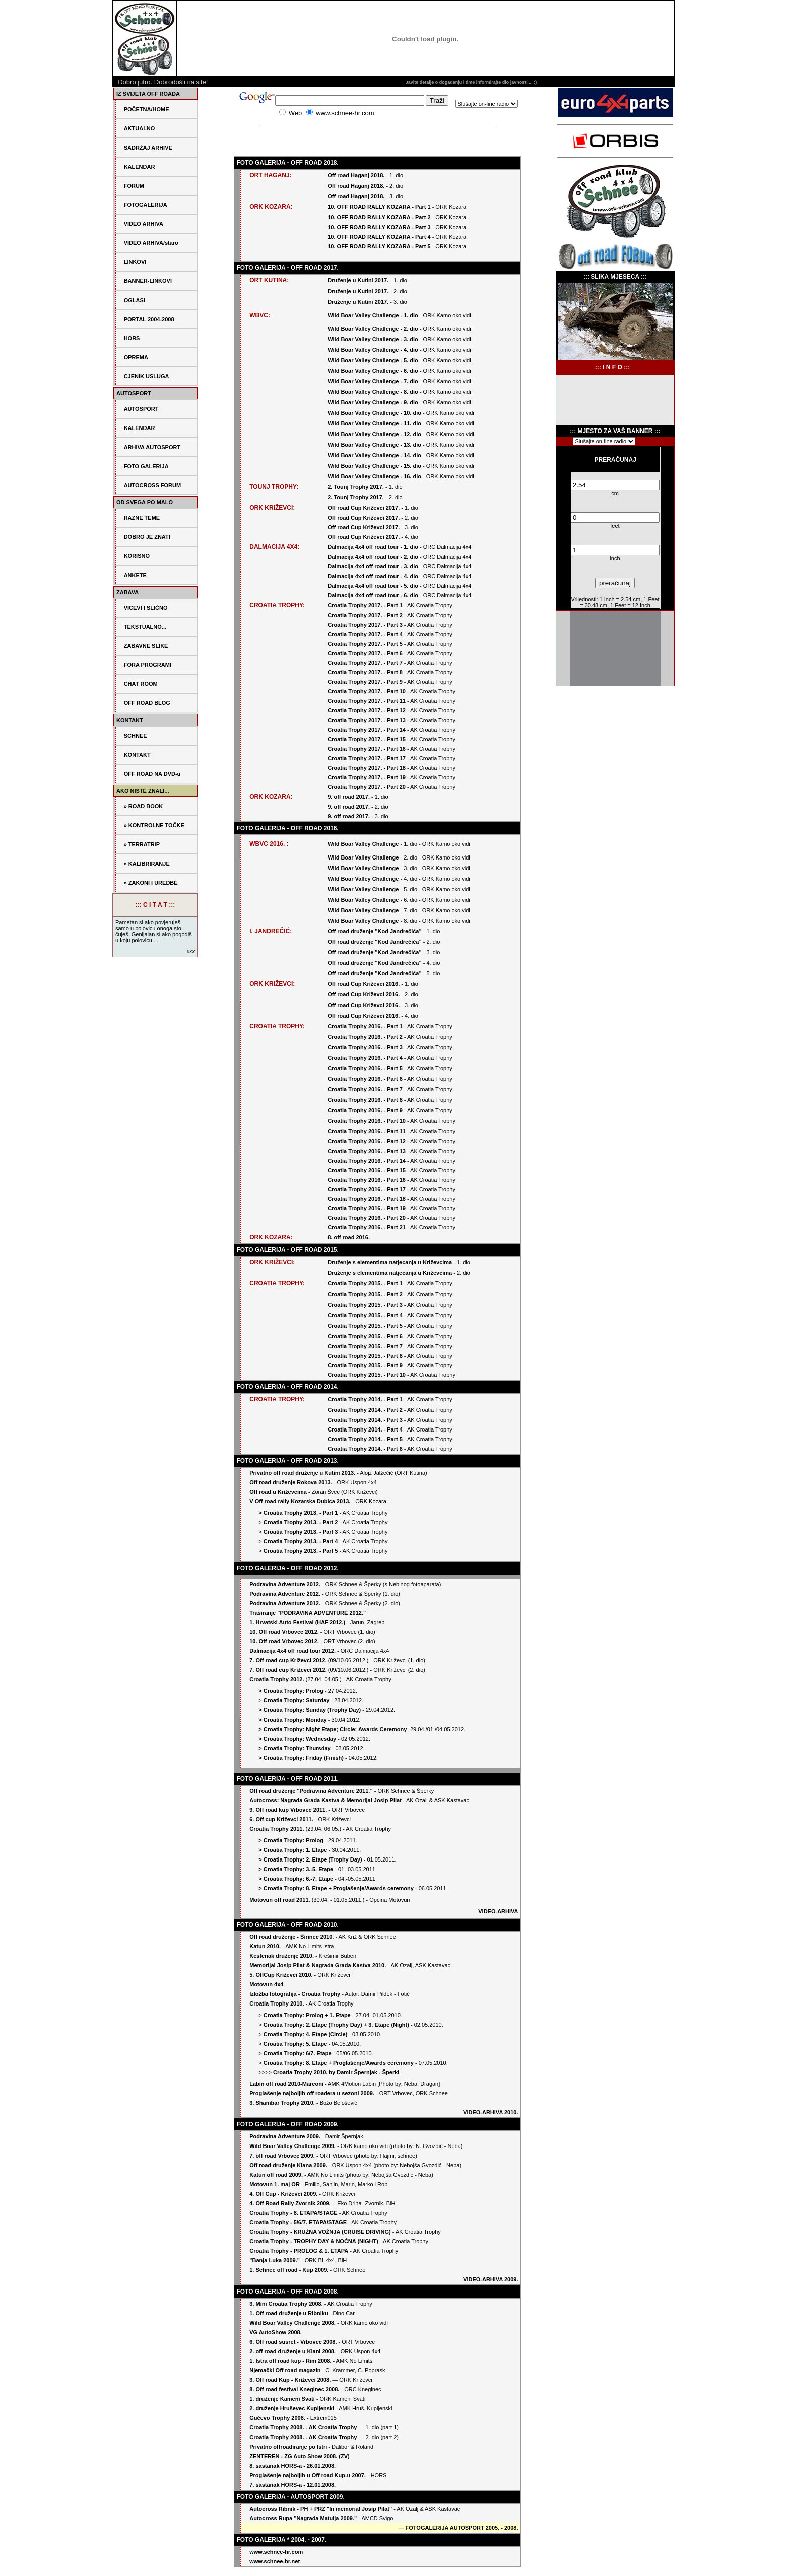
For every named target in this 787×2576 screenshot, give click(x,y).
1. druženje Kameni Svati (282, 2399)
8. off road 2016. (349, 1237)
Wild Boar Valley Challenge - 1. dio (373, 315)
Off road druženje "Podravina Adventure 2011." (310, 1791)
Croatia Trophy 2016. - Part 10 (367, 1121)
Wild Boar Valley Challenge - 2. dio (373, 329)
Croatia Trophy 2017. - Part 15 (367, 739)
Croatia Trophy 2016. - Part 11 (367, 1131)
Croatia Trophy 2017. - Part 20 (367, 787)
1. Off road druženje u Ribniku (288, 2313)
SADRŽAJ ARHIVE (148, 148)
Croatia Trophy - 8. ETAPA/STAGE (293, 2213)
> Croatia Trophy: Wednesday (297, 1739)
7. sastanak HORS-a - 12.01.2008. (292, 2485)
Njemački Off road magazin (284, 2370)
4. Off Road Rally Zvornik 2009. (289, 2203)
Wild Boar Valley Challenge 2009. (292, 2146)
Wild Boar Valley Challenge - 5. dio (373, 360)
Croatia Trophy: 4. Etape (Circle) (305, 2034)
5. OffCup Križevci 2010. (280, 1975)
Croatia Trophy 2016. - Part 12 (367, 1141)
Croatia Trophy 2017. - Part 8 (365, 672)
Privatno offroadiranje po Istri (288, 2447)
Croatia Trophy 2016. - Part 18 (367, 1199)
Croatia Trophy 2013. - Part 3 (301, 1532)
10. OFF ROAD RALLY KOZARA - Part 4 (379, 237)
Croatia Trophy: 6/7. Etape (298, 2053)
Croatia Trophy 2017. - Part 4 (365, 634)
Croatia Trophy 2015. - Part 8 (365, 1356)
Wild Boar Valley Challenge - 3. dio (373, 339)
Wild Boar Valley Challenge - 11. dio (374, 423)
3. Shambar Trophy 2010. (282, 2103)
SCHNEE (135, 736)
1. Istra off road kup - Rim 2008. (290, 2361)
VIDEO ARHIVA (143, 224)
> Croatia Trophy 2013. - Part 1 (298, 1513)
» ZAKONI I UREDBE (151, 883)
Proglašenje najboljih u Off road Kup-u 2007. (307, 2475)
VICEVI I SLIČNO (146, 608)
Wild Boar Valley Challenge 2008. (292, 2323)
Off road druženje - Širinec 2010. (291, 1937)
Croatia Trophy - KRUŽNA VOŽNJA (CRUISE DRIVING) (320, 2232)
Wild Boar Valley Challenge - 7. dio (373, 381)
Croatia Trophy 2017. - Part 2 (365, 615)
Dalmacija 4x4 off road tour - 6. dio (373, 595)
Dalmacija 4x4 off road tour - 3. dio (373, 566)
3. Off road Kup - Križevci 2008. (290, 2380)
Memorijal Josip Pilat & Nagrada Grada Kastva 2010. (317, 1965)
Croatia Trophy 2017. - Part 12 (367, 710)
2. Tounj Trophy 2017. (356, 487)
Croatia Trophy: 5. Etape (295, 2044)
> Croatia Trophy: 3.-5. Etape (295, 1869)
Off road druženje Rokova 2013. (290, 1482)
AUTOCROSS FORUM (152, 485)
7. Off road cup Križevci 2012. (287, 1660)
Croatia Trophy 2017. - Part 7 (365, 663)
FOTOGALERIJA (145, 205)
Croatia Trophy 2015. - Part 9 (365, 1365)
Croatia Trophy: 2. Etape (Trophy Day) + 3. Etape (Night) (336, 2025)
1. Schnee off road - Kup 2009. (288, 2270)
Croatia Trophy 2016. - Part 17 (367, 1189)
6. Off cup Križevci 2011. (281, 1819)
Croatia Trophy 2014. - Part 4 (365, 1429)
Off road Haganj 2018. (357, 175)
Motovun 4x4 (266, 1984)
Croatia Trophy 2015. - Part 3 (365, 1305)
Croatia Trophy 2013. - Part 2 (301, 1522)
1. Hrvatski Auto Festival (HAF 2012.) (297, 1622)
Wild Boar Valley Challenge (364, 844)
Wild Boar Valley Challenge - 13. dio (374, 445)
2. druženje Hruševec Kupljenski (292, 2408)
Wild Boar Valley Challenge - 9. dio (373, 402)
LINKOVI (135, 262)
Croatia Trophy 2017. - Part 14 (367, 730)
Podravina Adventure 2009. (284, 2136)
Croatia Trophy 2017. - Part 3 (365, 625)
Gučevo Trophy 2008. (277, 2418)
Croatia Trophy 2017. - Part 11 (367, 701)
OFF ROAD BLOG (147, 703)
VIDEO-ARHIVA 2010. (490, 2112)
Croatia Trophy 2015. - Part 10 (367, 1375)
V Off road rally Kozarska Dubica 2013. (299, 1501)
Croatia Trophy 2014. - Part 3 (366, 1420)
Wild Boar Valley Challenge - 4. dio (373, 350)
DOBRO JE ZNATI (147, 537)
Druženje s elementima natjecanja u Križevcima (390, 1262)
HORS (132, 338)
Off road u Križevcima (278, 1492)
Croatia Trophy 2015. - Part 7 (365, 1346)
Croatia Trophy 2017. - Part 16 (367, 749)
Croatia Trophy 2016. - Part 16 (367, 1180)
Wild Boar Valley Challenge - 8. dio (373, 392)
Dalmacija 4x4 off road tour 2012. (293, 1651)
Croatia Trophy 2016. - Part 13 (367, 1151)
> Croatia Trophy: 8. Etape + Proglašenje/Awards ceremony (336, 1888)
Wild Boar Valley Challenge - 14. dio (374, 455)
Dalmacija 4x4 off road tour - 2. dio (373, 557)
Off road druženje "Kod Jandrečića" (374, 931)
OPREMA (136, 357)
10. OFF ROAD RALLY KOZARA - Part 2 (379, 217)
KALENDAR (139, 167)
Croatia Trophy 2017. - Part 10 (367, 691)
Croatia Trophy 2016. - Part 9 (365, 1110)
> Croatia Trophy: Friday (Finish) (301, 1758)
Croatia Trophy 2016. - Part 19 (367, 1208)
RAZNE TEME (142, 518)
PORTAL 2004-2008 (149, 319)
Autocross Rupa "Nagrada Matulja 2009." (303, 2518)
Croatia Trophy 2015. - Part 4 (365, 1315)
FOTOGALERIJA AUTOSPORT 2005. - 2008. (458, 2528)
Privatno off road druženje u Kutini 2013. (302, 1473)
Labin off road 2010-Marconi (286, 2084)
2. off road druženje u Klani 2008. (292, 2351)
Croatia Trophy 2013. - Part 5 (301, 1551)
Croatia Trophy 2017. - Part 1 (365, 605)
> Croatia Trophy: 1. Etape (292, 1850)
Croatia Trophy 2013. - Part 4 (301, 1541)
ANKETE (135, 575)
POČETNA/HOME (146, 109)
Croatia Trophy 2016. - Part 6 (365, 1079)
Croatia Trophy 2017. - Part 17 (367, 758)
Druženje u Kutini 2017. (359, 280)
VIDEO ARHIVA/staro (151, 243)
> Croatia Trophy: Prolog (290, 1691)
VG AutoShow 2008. (275, 2332)
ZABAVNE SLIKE (146, 646)
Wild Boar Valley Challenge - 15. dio (374, 466)
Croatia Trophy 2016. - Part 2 (365, 1037)
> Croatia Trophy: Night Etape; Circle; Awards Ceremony (332, 1729)
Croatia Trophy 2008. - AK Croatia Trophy (303, 2427)
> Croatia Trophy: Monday (292, 1719)
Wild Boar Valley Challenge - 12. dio (374, 434)
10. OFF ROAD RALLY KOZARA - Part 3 (379, 227)
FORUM (134, 186)
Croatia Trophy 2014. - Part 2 (365, 1410)
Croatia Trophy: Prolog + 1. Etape (307, 2015)
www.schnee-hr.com (276, 2552)
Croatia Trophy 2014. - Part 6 (365, 1449)
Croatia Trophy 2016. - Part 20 (367, 1218)
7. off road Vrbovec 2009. (282, 2156)
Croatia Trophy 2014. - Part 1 (365, 1399)
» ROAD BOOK (143, 806)
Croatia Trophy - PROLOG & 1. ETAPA (298, 2251)
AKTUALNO (139, 128)
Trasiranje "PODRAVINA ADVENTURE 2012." (307, 1613)
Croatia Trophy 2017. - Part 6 (365, 653)
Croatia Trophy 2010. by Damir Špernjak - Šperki (336, 2072)
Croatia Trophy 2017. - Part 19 (367, 777)
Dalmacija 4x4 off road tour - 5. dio (373, 586)
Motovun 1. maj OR (274, 2184)
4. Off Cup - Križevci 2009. (283, 2194)
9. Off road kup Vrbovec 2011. (288, 1810)
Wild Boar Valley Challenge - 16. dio (374, 476)
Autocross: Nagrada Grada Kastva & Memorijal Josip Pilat (325, 1800)
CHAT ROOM (141, 684)
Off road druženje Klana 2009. (288, 2165)
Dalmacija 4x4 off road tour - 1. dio (373, 547)
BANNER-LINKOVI (148, 281)
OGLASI (134, 300)
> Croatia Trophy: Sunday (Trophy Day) (309, 1710)
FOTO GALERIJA (146, 466)
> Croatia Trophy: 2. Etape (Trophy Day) (310, 1859)
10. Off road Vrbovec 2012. (284, 1632)
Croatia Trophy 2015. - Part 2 (365, 1294)
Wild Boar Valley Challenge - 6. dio (373, 371)
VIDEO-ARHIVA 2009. (490, 2279)
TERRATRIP (144, 844)
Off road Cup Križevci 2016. (364, 984)
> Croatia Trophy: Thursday (294, 1748)
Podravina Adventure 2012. (284, 1584)
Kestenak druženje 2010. (281, 1956)
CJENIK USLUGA (146, 376)
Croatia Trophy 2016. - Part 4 (365, 1058)
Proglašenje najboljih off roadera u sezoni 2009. (311, 2093)
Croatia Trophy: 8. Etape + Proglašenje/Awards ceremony (339, 2063)
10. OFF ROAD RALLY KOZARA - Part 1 (379, 207)
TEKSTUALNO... (145, 627)
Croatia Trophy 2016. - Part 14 (367, 1161)
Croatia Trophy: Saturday (296, 1700)
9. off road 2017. (349, 797)
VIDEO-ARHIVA (498, 1911)
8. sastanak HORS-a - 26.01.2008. (292, 2466)
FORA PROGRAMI (147, 665)
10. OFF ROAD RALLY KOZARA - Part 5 (379, 246)
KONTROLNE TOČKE (156, 825)
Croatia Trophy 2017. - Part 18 (367, 768)
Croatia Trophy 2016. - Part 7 (365, 1089)
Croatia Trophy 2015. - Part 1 (365, 1283)
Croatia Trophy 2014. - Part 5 (365, 1439)
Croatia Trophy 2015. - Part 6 (365, 1336)
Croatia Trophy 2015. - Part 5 (365, 1326)
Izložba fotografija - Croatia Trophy (294, 1994)
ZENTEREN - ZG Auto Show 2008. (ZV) (299, 2456)
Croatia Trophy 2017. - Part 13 (367, 720)
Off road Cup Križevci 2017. (364, 508)
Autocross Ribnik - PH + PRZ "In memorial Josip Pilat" (320, 2509)
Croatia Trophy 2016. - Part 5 (365, 1068)
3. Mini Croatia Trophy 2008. (286, 2304)
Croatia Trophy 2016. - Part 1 (365, 1026)
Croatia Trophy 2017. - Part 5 (365, 644)
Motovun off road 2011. (280, 1900)
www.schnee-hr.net (274, 2561)
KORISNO (137, 556)
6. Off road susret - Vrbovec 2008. (293, 2342)
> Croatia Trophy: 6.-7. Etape (295, 1879)
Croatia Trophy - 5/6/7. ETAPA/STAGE (298, 2222)
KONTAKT (137, 755)
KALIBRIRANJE (149, 864)
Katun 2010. (265, 1946)
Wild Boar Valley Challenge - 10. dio (374, 413)
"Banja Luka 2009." (274, 2260)
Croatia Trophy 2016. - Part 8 (365, 1100)
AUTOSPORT (141, 409)
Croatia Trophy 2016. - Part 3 (365, 1047)
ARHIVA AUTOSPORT (152, 447)
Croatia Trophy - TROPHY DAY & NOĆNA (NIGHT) (313, 2241)
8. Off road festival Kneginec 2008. (295, 2389)
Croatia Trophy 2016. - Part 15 (367, 1170)
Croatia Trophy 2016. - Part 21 (367, 1227)
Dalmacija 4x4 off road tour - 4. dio (373, 576)
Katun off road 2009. (276, 2175)
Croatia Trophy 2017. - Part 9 (365, 682)
